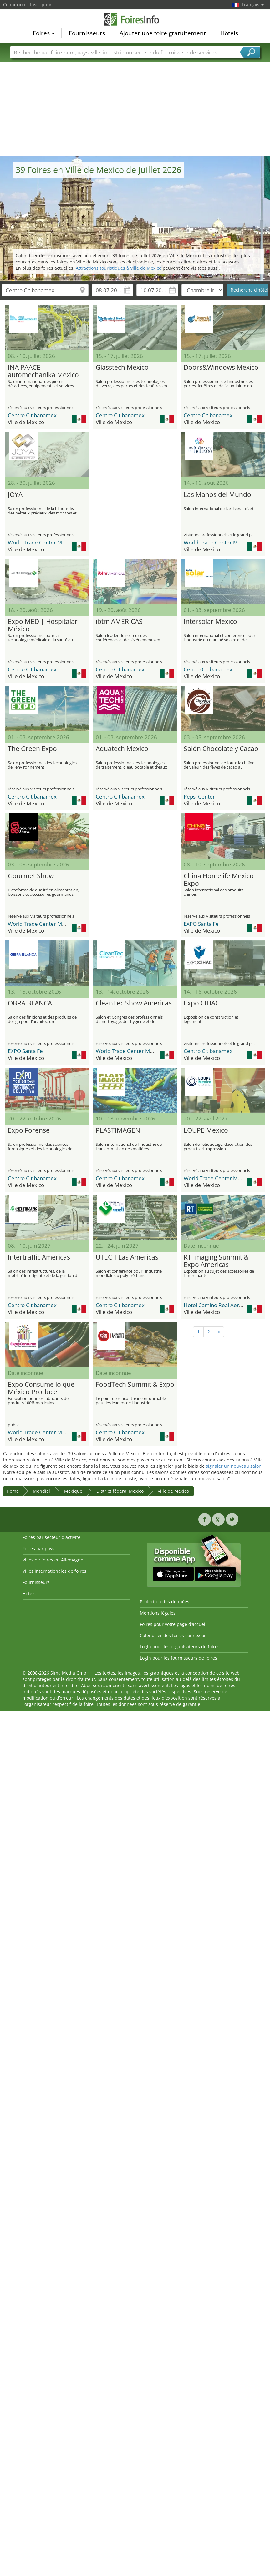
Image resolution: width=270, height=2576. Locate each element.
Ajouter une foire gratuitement (163, 33)
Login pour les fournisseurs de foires (178, 1658)
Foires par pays (38, 1548)
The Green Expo (32, 749)
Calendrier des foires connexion (173, 1635)
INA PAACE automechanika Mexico (43, 371)
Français (253, 5)
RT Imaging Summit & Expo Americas (216, 1261)
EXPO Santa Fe (201, 923)
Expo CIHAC (201, 1003)
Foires (43, 33)
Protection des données (164, 1602)
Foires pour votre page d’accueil (173, 1624)
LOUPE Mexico (206, 1130)
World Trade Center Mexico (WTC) (49, 542)
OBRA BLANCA (30, 1003)
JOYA (15, 495)
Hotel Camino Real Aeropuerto (221, 1305)
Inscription (41, 5)
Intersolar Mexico (210, 622)
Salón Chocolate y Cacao (221, 749)
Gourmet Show (31, 876)
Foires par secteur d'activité (51, 1537)
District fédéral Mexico (120, 1491)
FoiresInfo (135, 19)
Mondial (41, 1491)
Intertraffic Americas (39, 1257)
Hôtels (229, 33)
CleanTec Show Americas (134, 1003)
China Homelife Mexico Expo (219, 880)
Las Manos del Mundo (217, 495)
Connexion (14, 5)
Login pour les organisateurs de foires (180, 1647)
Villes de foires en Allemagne (53, 1560)
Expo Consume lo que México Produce (41, 1388)
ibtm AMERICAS (119, 622)
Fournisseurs (87, 33)
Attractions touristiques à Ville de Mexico (118, 268)
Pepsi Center (199, 796)
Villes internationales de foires (54, 1571)
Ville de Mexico (173, 1491)
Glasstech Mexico (122, 367)
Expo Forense (29, 1130)
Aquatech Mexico (122, 749)
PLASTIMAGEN (118, 1130)
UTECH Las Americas (127, 1257)
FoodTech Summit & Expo (135, 1385)
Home (13, 1491)
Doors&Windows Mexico (221, 367)
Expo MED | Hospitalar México (43, 625)
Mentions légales (158, 1613)
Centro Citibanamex (32, 415)
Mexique (73, 1491)
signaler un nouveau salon (234, 1466)
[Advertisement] (135, 109)
